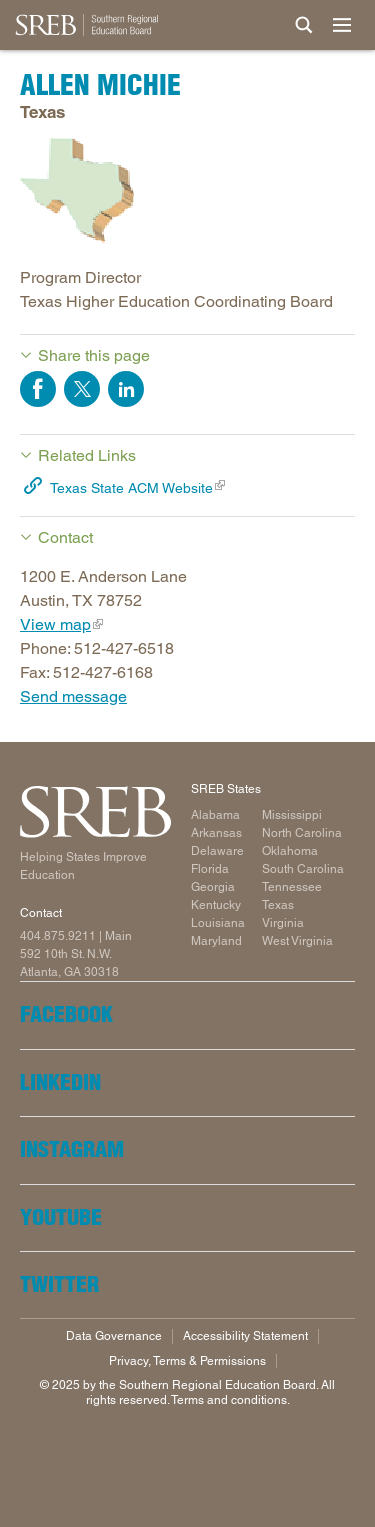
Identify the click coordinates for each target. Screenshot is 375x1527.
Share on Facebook (38, 389)
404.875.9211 (58, 936)
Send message (73, 696)
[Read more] (187, 194)
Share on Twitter (82, 389)
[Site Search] (304, 25)
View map (55, 624)
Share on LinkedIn (126, 389)
